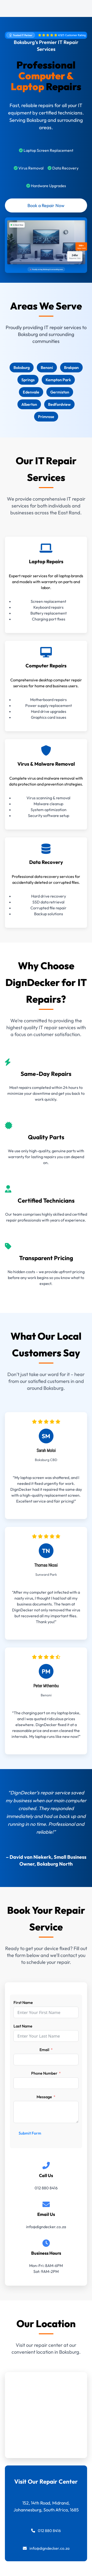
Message (44, 2096)
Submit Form (30, 2133)
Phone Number (44, 2073)
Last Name (22, 2026)
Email (44, 2049)
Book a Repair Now (46, 205)
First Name (23, 2002)
